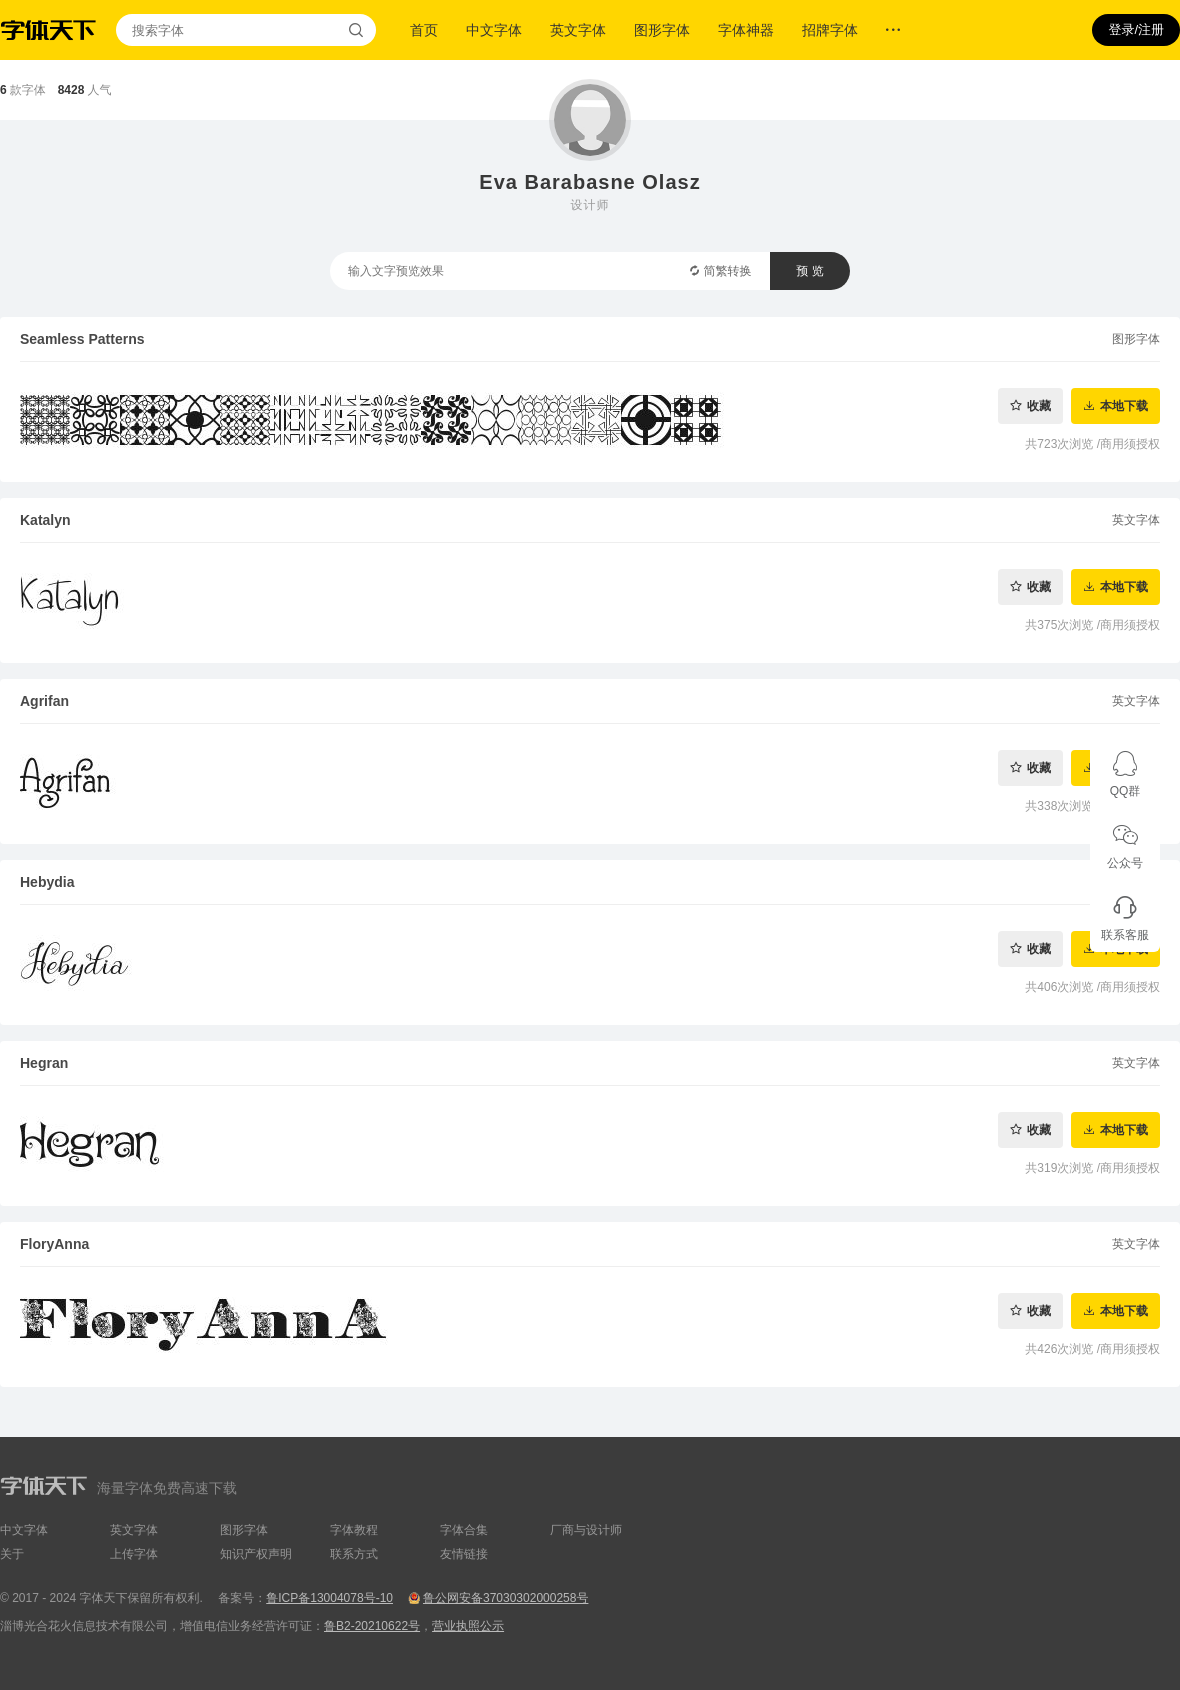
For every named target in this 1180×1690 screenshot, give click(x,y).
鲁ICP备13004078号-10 (329, 1598)
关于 (12, 1554)
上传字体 (134, 1554)
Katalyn (45, 520)
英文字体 (578, 30)
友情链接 (464, 1554)
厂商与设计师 (586, 1530)
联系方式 (354, 1554)
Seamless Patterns (82, 339)
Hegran (44, 1063)
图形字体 (662, 30)
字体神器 (746, 30)
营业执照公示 (468, 1626)
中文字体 (494, 30)
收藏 (1039, 405)
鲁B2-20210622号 (372, 1626)
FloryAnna (54, 1244)
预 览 (809, 271)
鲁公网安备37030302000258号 (505, 1598)
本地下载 (1124, 405)
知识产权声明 (256, 1554)
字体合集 (464, 1530)
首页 (424, 30)
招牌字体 (830, 30)
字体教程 (354, 1530)
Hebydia (47, 882)
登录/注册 (1136, 29)
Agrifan (44, 701)
